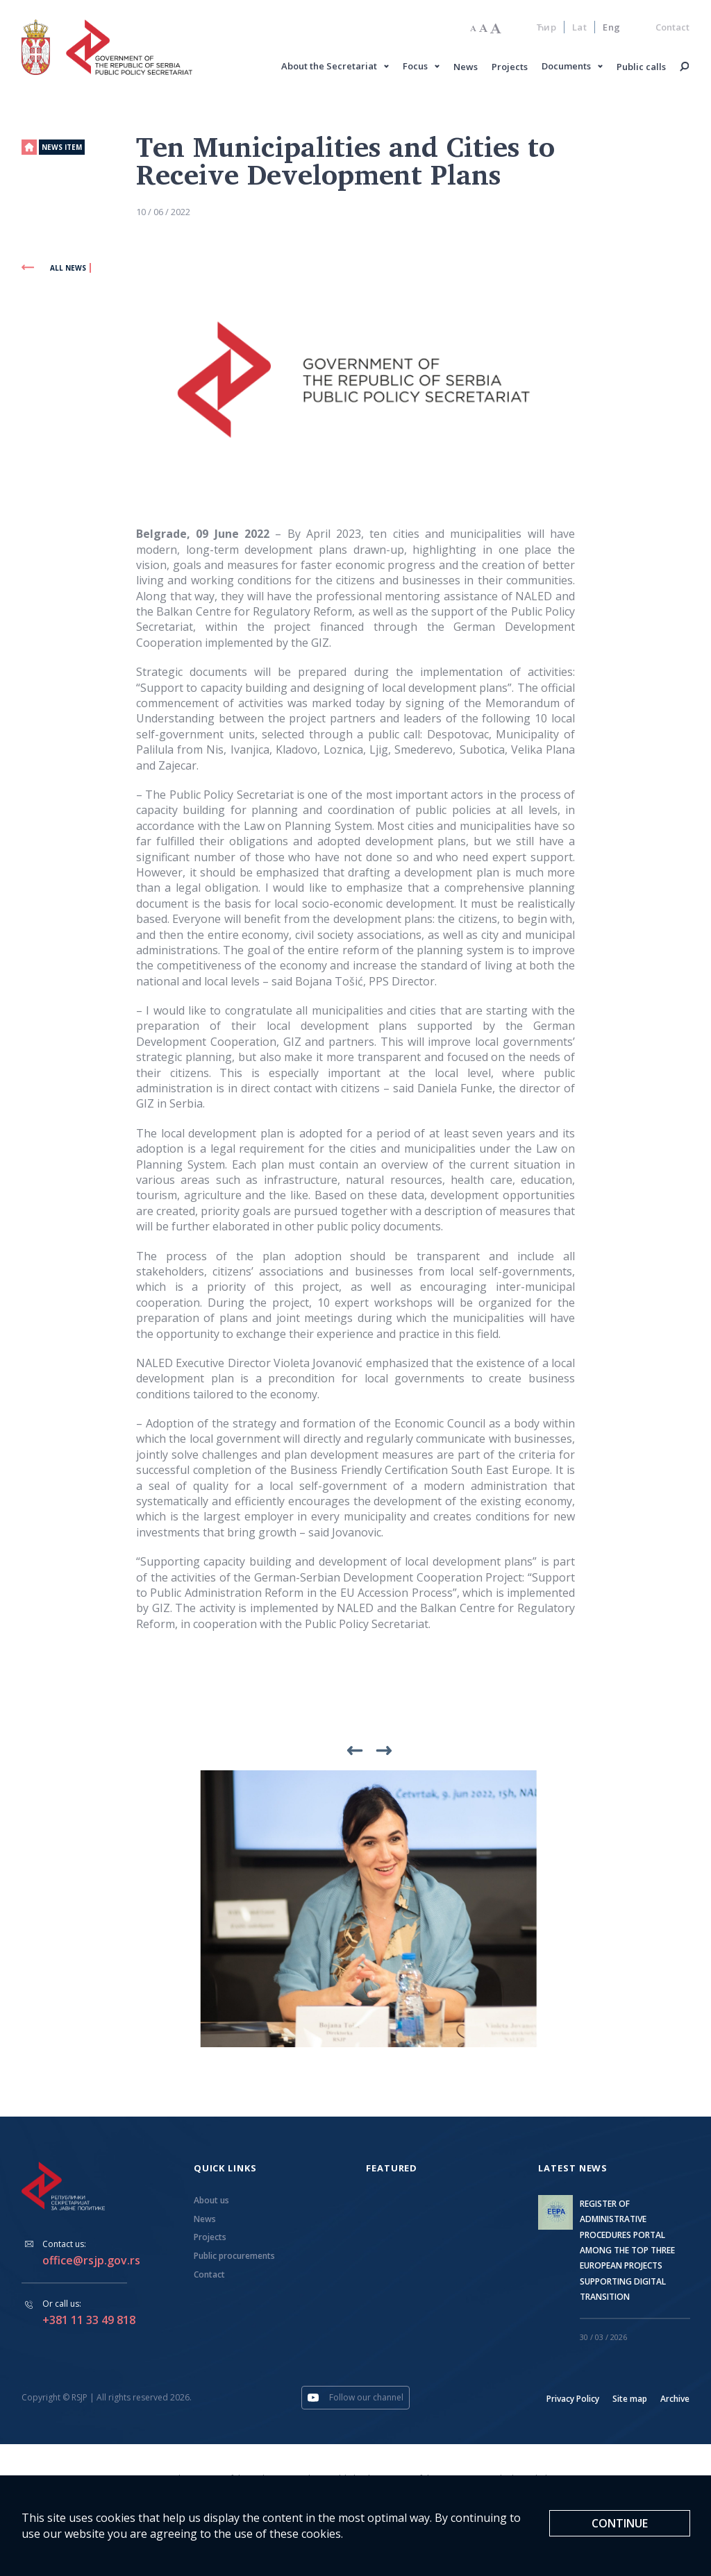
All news (54, 270)
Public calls (642, 68)
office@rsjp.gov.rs (91, 2263)
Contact (673, 28)
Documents (567, 67)
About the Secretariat (330, 67)
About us (211, 2202)
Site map (629, 2401)
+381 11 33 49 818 (88, 2322)
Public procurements (234, 2258)
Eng (612, 28)
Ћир (546, 28)
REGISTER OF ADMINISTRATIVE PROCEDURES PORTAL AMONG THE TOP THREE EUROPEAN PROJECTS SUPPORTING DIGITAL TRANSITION (627, 2252)
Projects (510, 68)
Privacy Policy (572, 2401)
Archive (674, 2401)
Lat (579, 28)
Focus (415, 67)
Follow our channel (355, 2399)
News (466, 68)
